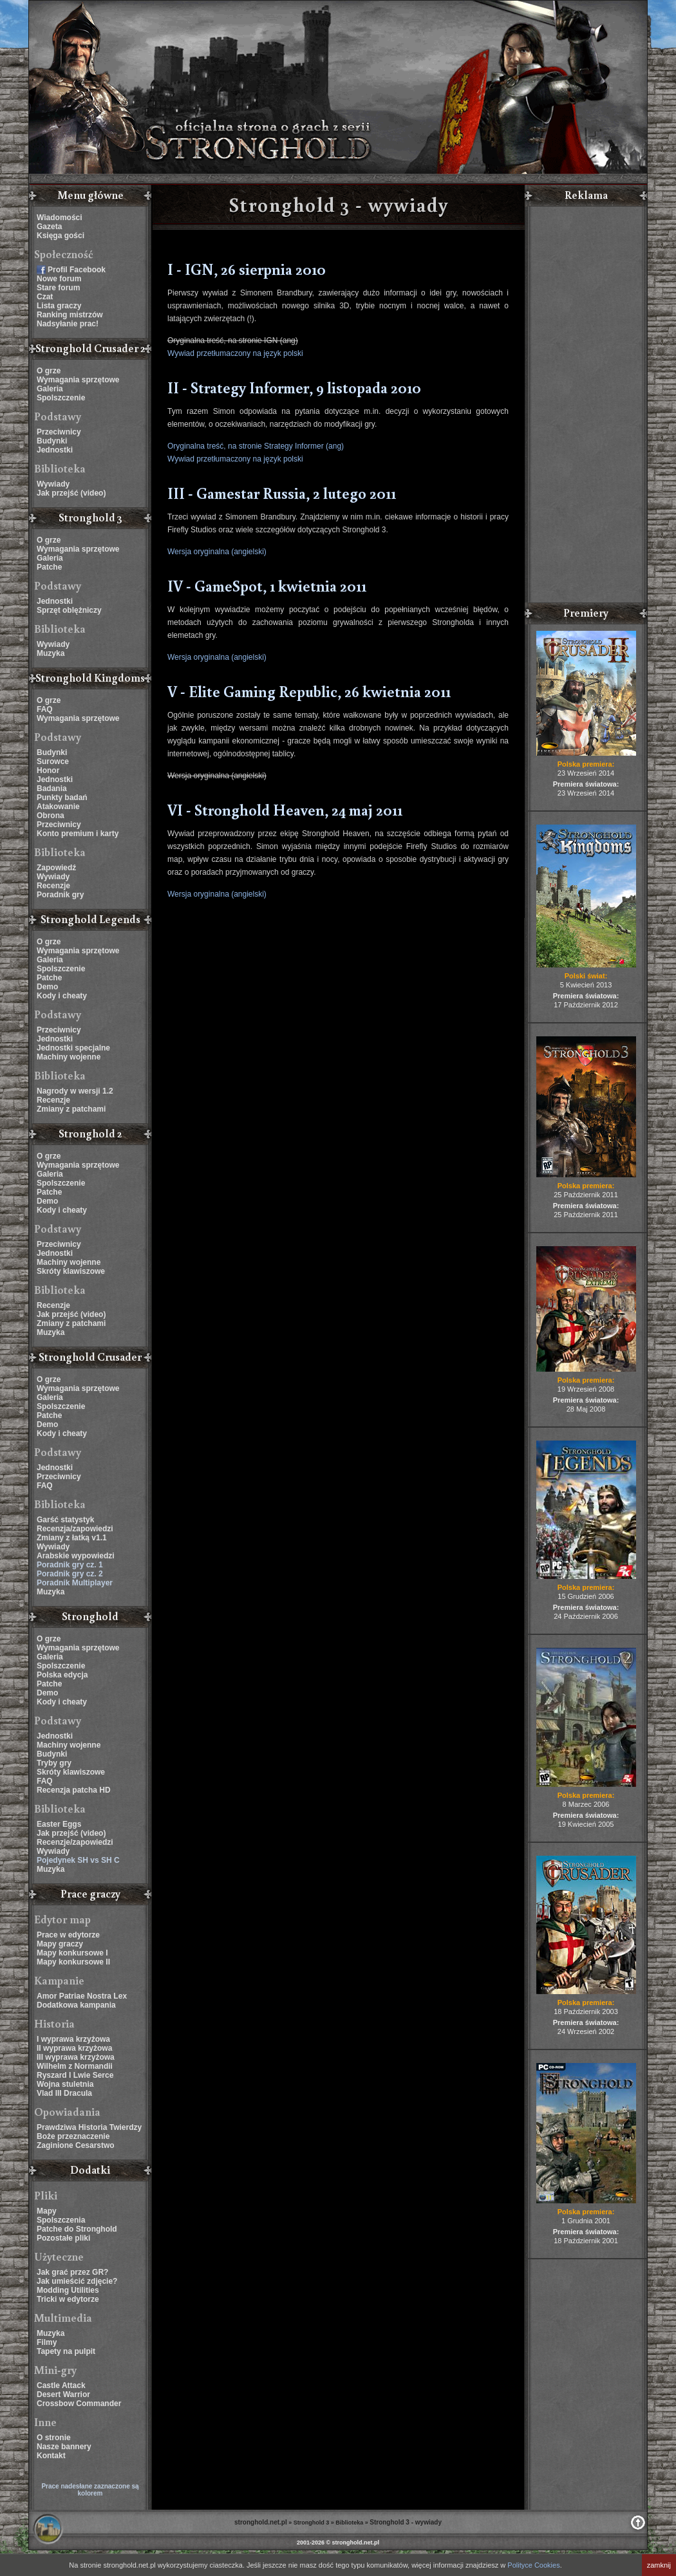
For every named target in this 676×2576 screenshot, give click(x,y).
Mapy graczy (60, 1943)
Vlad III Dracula (64, 2093)
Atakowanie (58, 806)
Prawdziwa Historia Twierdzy (89, 2127)
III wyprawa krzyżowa (76, 2057)
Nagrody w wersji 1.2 (75, 1091)
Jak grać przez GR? (72, 2272)
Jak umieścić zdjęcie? (77, 2281)
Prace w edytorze (68, 1934)
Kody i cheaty (62, 995)
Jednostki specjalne (73, 1047)
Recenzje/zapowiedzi (75, 1842)
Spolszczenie (61, 397)
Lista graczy (59, 305)
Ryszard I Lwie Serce (75, 2075)
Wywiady (53, 484)
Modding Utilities (68, 2290)
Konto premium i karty (77, 833)
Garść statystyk (65, 1519)
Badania (52, 788)
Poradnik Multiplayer (75, 1582)
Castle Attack (61, 2385)
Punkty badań (62, 797)
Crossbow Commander (79, 2403)
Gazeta (49, 226)
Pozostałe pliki (63, 2238)
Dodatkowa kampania (76, 2005)
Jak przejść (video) (71, 493)
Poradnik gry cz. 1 (70, 1564)
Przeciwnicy (59, 431)
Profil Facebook (77, 269)
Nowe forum (59, 278)
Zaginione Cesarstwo (76, 2145)
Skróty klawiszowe (71, 1271)
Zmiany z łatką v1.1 (72, 1537)
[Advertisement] (585, 406)
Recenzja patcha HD (74, 1790)
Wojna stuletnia (65, 2084)
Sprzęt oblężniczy (69, 610)
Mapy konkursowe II (73, 1961)
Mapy (47, 2211)
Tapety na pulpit (66, 2351)
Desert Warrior (63, 2394)
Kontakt (51, 2455)
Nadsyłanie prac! (68, 323)
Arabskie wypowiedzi (76, 1555)
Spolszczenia (61, 2220)
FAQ (45, 709)
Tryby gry (54, 1763)
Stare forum (58, 287)
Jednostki (55, 449)
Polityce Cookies (533, 2565)
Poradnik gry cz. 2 (70, 1573)
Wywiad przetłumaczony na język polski (235, 353)
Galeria (50, 388)
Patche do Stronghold (77, 2229)
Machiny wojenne (68, 1056)
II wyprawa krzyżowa (74, 2048)
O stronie (54, 2437)
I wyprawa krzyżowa (73, 2039)
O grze (49, 370)
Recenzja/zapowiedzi (75, 1528)
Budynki (52, 440)
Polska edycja (62, 1674)
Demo (47, 986)
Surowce (53, 761)
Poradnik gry (60, 894)
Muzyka (50, 653)
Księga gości (60, 235)
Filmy (47, 2342)
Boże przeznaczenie (73, 2136)
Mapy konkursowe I (72, 1952)
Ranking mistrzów (70, 314)
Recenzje (53, 885)
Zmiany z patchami (71, 1109)
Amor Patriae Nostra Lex (82, 1996)
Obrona (50, 815)
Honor (48, 770)
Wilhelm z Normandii (75, 2066)
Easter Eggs (59, 1824)
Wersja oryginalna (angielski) (217, 551)
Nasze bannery (64, 2446)
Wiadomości (59, 217)
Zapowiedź (56, 867)
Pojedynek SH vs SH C (78, 1860)
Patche (49, 567)
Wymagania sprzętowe (78, 379)
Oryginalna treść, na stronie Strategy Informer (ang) (255, 446)
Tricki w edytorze (68, 2299)
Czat (45, 296)
